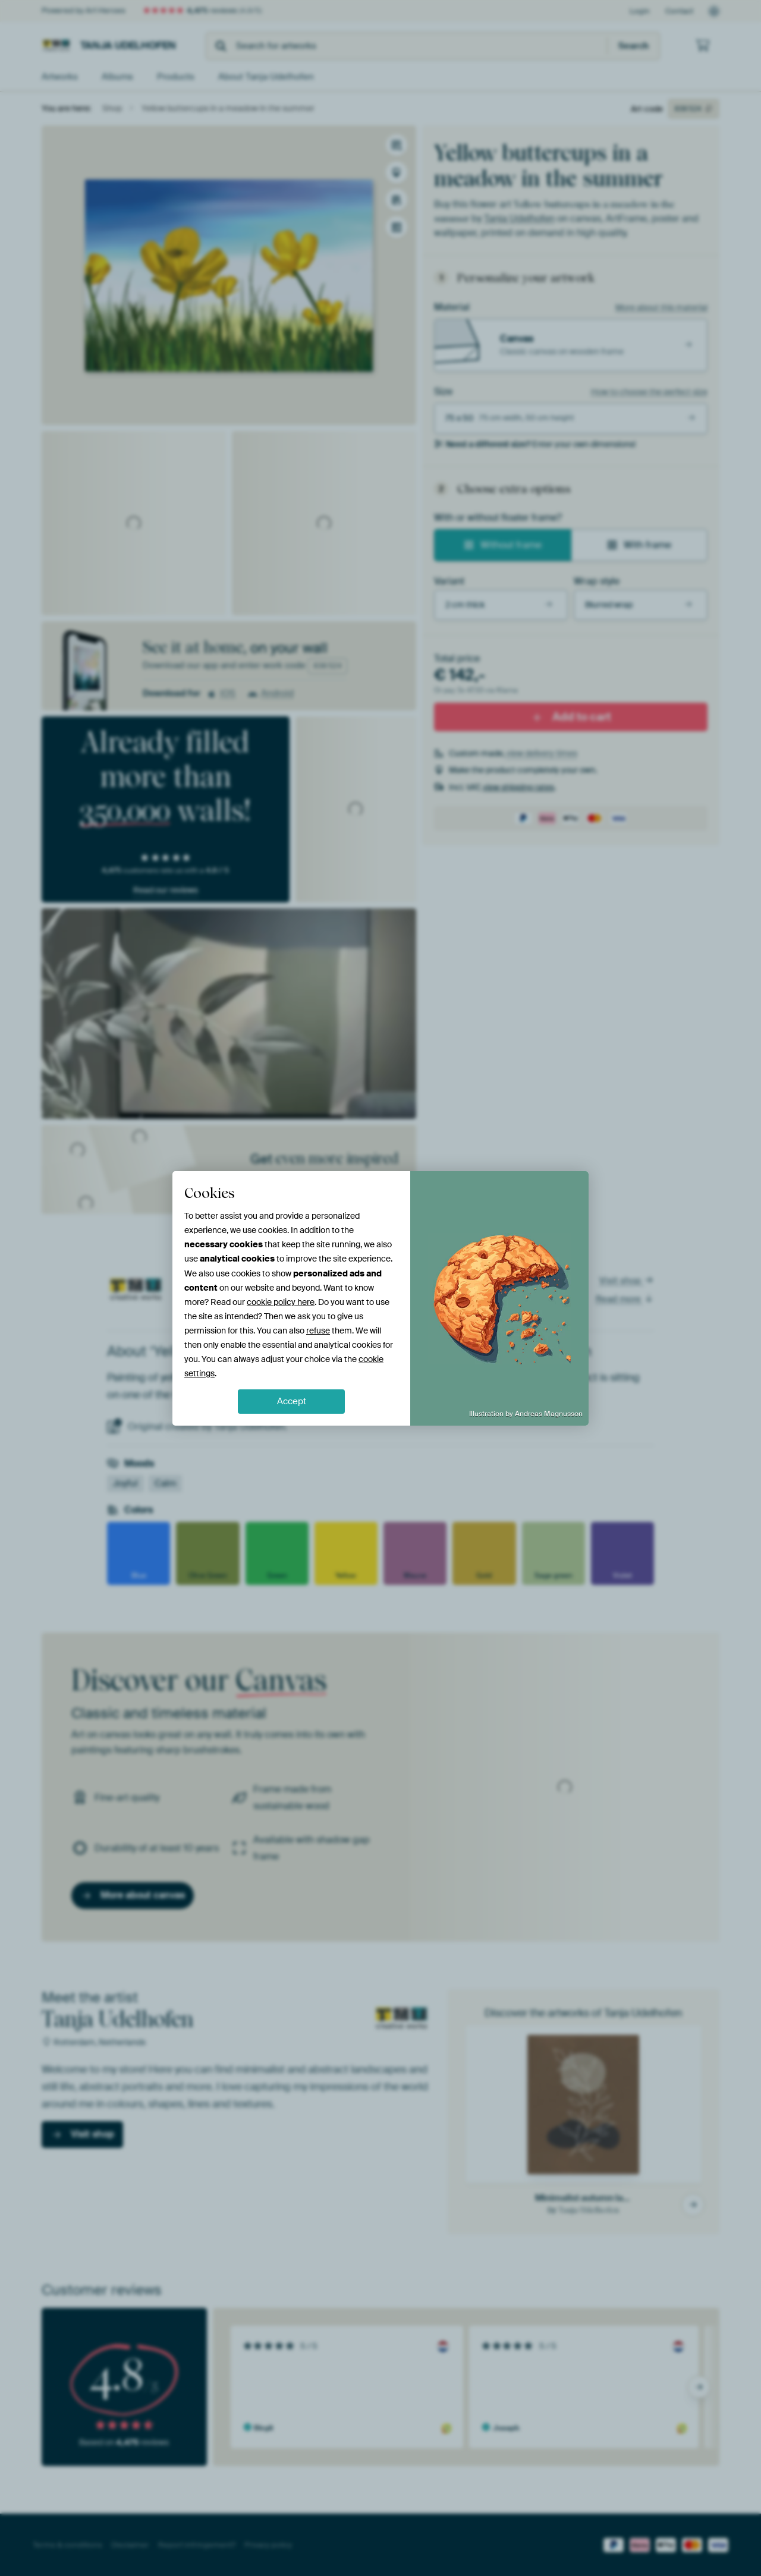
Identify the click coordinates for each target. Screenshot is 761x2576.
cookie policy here (281, 1302)
